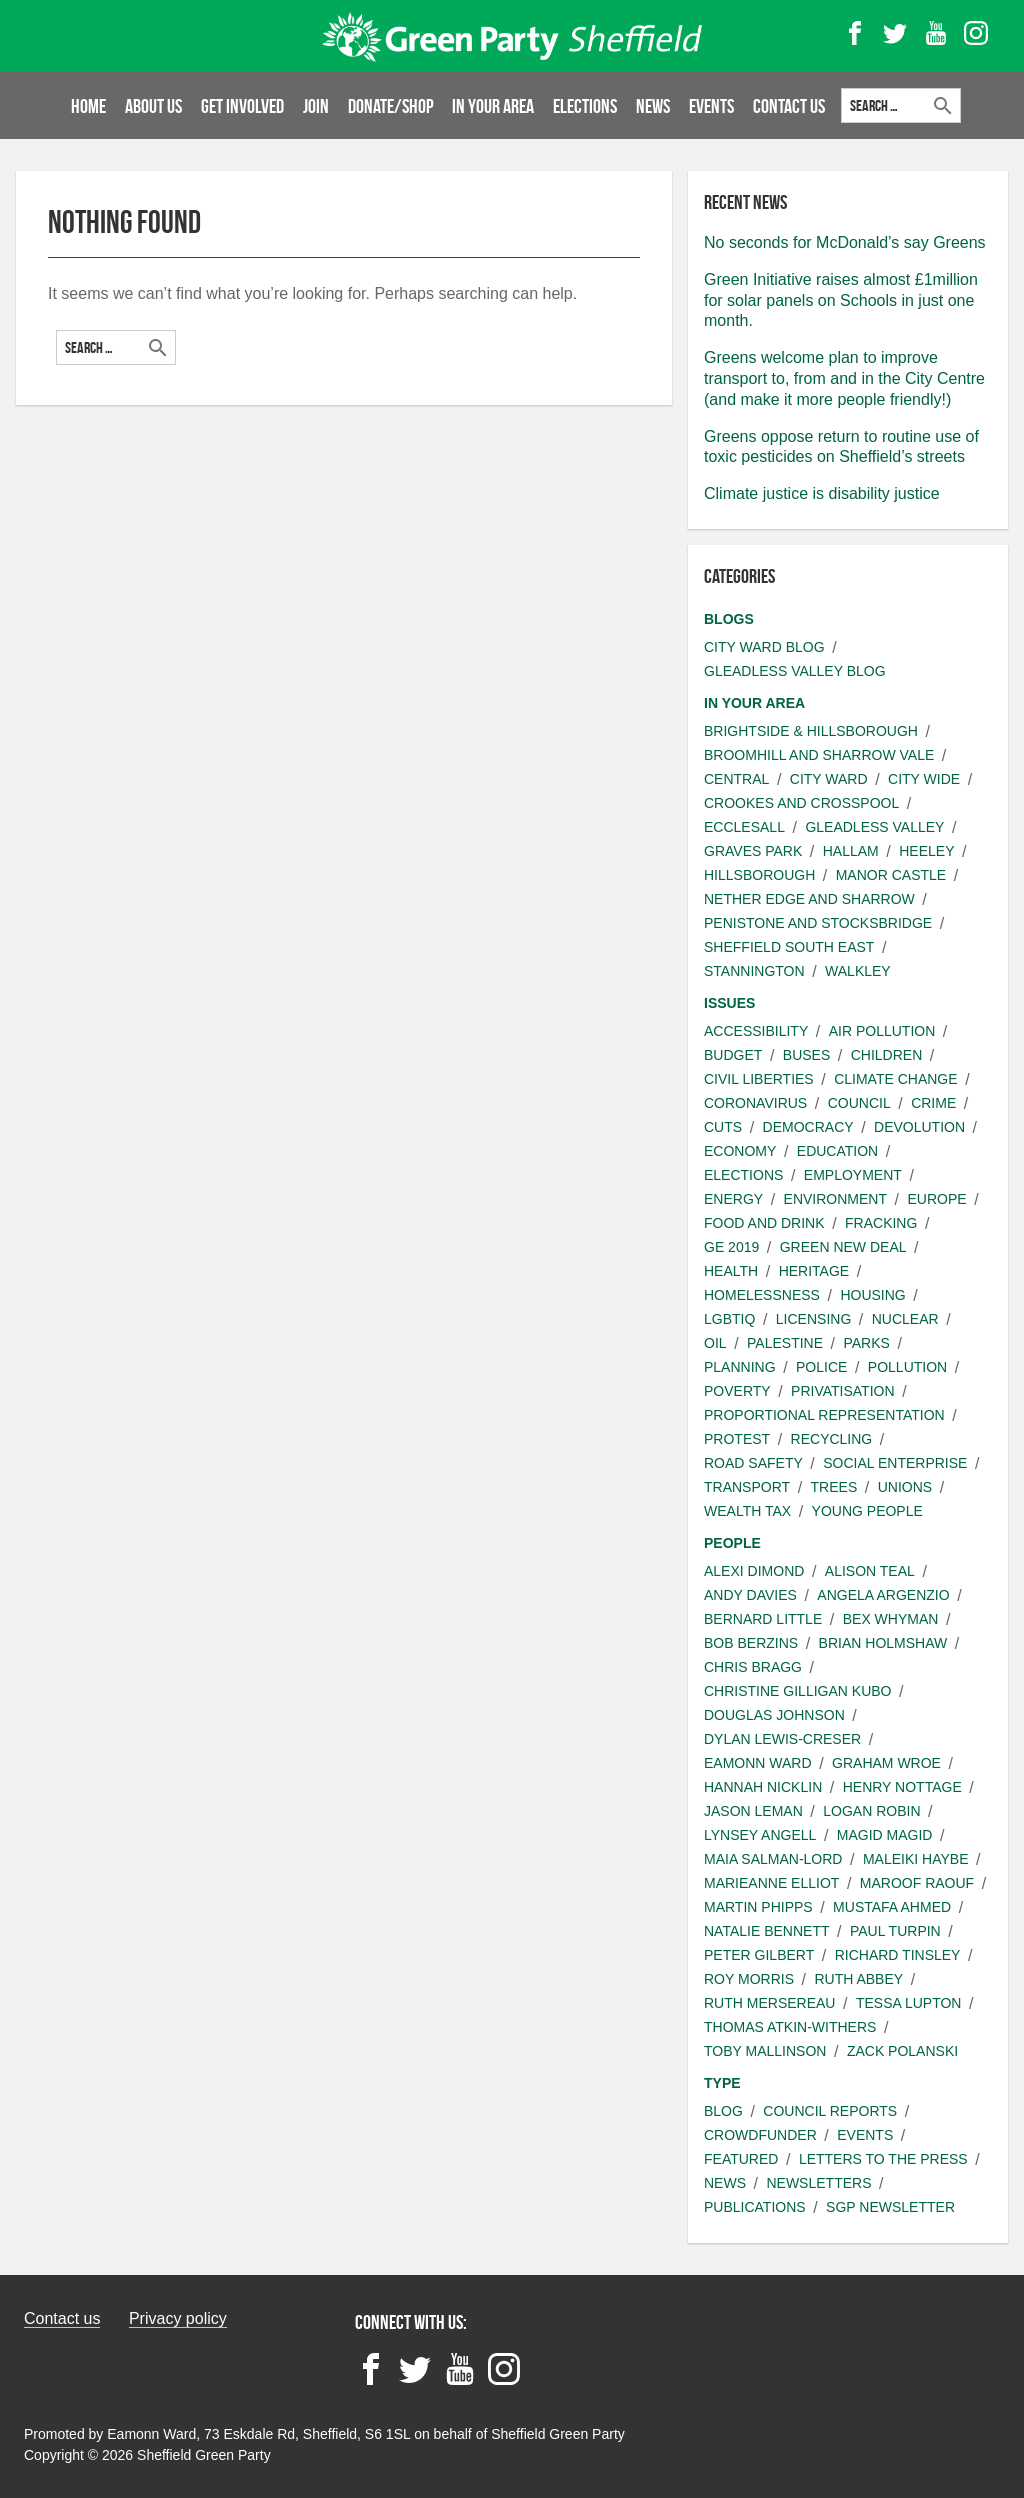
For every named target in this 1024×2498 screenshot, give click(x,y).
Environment (835, 1199)
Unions (905, 1487)
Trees (834, 1487)
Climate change (895, 1079)
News (654, 106)
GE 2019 (731, 1247)
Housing (872, 1295)
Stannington (754, 971)
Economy (740, 1151)
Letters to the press (883, 2159)
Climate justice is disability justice (822, 493)
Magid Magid (885, 1835)
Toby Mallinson (765, 2051)
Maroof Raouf (917, 1883)
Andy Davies (750, 1595)
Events (712, 106)
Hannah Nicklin (763, 1787)
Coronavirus (755, 1103)
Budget (733, 1055)
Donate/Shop (391, 106)
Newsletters (818, 2183)
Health (731, 1271)
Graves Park (753, 851)
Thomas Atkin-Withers (790, 2027)
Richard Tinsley (898, 1955)
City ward (829, 779)
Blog (723, 2111)
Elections (586, 106)
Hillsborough (759, 875)
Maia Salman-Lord (773, 1859)
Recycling (832, 1439)
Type (722, 2083)
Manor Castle (891, 875)
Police (821, 1367)
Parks (866, 1343)
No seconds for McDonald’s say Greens (845, 242)
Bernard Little (763, 1619)
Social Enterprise (895, 1463)
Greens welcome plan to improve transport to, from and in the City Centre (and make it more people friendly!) (844, 378)
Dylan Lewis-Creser (782, 1739)
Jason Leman (753, 1811)
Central (736, 779)
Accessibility (756, 1031)
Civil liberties (759, 1079)
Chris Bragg (753, 1667)
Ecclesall (744, 827)
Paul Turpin (895, 1931)
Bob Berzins (751, 1643)
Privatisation (842, 1391)
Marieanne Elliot (771, 1883)
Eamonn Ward (758, 1763)
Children (887, 1055)
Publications (755, 2207)
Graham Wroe (886, 1763)
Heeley (926, 851)
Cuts (723, 1127)
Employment (853, 1175)
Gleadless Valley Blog (795, 671)
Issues (729, 1003)
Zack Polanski (902, 2051)
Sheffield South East (789, 947)
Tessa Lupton (909, 2003)
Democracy (808, 1127)
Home (88, 106)
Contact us (62, 2318)
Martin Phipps (758, 1907)
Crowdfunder (760, 2135)
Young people (867, 1511)
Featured (741, 2159)
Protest (737, 1439)
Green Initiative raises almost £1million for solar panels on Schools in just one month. (841, 300)
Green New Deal (843, 1247)
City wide (924, 779)
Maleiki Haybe (916, 1859)
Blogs (729, 619)
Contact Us (790, 106)
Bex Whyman (891, 1619)
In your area (494, 106)
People (732, 1543)
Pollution (907, 1367)
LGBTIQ (729, 1319)
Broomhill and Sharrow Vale (819, 755)
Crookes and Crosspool (801, 803)
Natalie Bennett (767, 1931)
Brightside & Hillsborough (811, 731)
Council (859, 1103)
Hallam (851, 851)
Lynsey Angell (760, 1835)
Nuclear (905, 1319)
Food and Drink (764, 1223)
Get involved (242, 106)
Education (837, 1151)
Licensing (813, 1319)
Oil (715, 1343)
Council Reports (830, 2111)
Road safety (753, 1463)
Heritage (814, 1271)
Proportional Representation (824, 1415)
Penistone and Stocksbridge (818, 923)
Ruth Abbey (858, 1979)
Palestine (785, 1343)
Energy (733, 1199)
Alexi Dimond (754, 1571)
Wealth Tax (747, 1511)
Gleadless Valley (874, 827)
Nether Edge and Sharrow (809, 899)
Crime (933, 1103)
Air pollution (882, 1031)
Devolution (919, 1127)
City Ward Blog (764, 647)
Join (316, 106)
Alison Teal (870, 1571)
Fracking (881, 1223)
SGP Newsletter (890, 2207)
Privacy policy (178, 2318)
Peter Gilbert (759, 1955)
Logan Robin (871, 1811)
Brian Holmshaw (883, 1643)
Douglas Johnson (774, 1715)
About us (153, 106)
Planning (740, 1367)
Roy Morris (749, 1979)
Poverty (737, 1391)
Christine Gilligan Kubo (797, 1691)
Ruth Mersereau (769, 2003)
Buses (806, 1055)
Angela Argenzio (883, 1595)
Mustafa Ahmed (892, 1907)
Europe (936, 1199)
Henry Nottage (902, 1787)
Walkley (858, 971)
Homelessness (762, 1295)
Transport (747, 1487)
